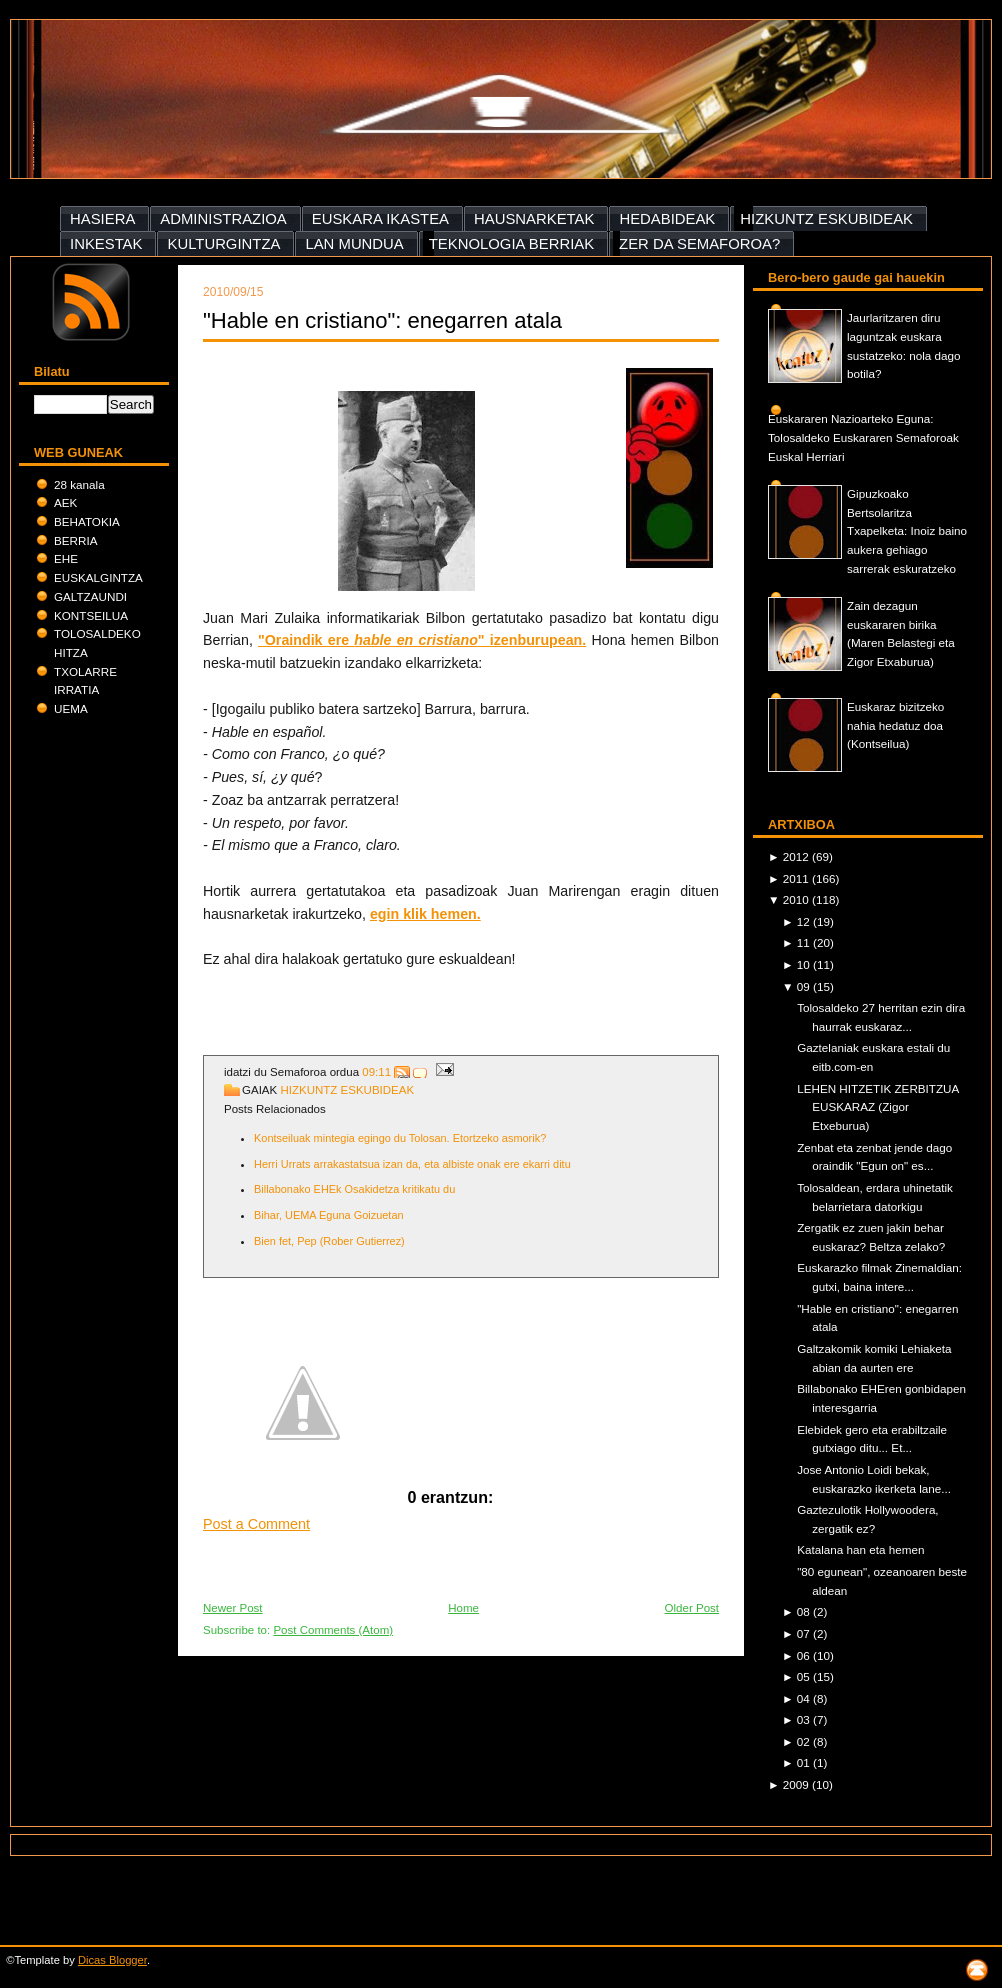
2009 (797, 1784)
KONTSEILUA (91, 615)
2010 (797, 899)
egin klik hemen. (425, 914)
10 (805, 964)
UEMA (71, 708)
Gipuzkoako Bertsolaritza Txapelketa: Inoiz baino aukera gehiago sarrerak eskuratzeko (907, 531)
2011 (797, 878)
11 (805, 942)
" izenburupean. (532, 640)
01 (805, 1762)
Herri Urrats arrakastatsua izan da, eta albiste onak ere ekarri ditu (412, 1164)
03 (805, 1719)
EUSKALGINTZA (98, 577)
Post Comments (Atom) (333, 1630)
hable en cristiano (416, 640)
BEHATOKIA (87, 521)
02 (805, 1741)
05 (805, 1676)
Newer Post (233, 1608)
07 (805, 1633)
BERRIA (75, 540)
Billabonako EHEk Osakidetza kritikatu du (354, 1189)
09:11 (376, 1072)
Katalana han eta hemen (860, 1549)
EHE (66, 558)
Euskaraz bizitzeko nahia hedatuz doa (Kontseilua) (895, 725)
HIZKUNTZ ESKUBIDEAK (347, 1090)
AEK (65, 502)
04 (805, 1698)
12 (805, 921)
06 (805, 1655)
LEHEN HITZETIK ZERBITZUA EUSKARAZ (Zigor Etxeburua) (877, 1107)
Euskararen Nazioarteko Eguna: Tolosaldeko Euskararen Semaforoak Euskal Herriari (863, 437)
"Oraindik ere (306, 640)
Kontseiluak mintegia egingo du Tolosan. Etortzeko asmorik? (400, 1138)
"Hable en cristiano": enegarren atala (382, 320)
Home (463, 1608)
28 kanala (79, 484)
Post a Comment (256, 1524)
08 (805, 1611)
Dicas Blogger (112, 1960)
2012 (797, 856)
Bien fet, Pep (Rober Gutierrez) (329, 1241)
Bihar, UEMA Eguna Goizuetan (329, 1215)
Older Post (692, 1608)
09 (805, 986)
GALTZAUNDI (90, 596)
